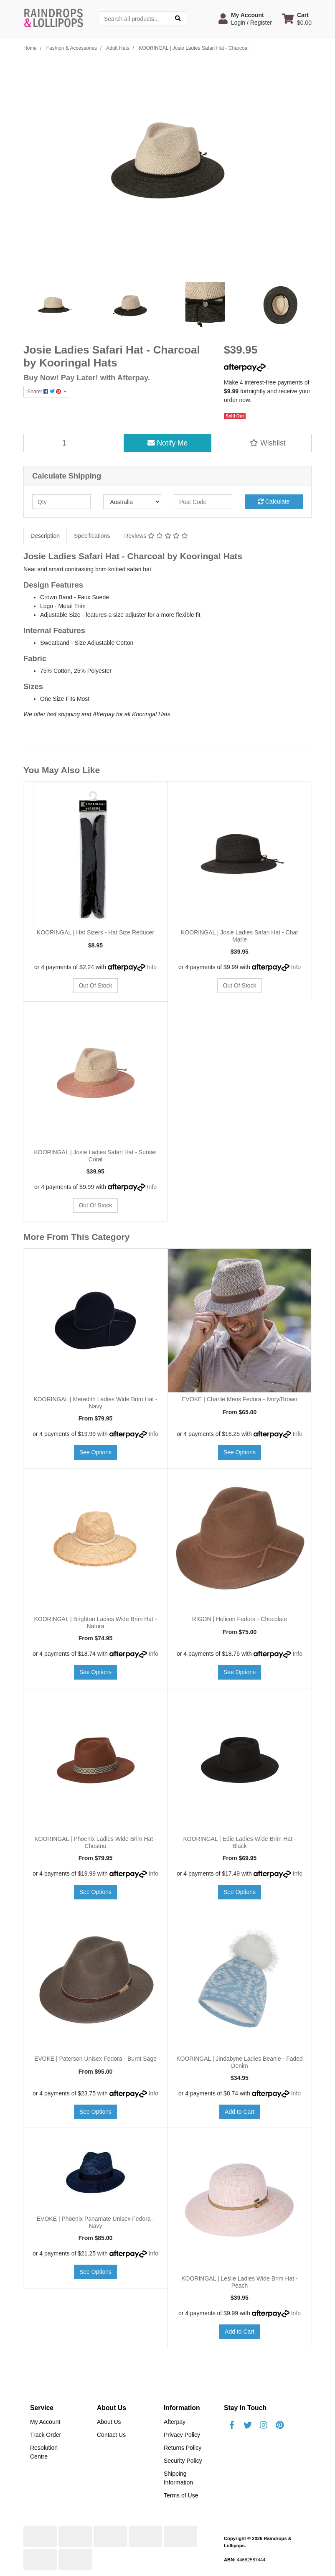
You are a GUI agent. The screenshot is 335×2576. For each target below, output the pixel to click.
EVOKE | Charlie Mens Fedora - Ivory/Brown (239, 1399)
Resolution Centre (44, 2452)
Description (45, 535)
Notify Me (167, 443)
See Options (95, 1452)
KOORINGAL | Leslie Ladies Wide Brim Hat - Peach (239, 2282)
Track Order (45, 2434)
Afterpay (174, 2421)
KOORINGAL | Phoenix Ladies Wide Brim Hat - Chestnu (95, 1842)
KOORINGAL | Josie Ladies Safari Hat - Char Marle (239, 936)
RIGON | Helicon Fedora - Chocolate (239, 1619)
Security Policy (183, 2460)
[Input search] (134, 18)
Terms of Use (181, 2495)
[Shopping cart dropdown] (297, 18)
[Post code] (203, 501)
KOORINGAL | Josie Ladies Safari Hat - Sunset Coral (95, 1156)
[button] (245, 18)
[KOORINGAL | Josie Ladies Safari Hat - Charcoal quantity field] (67, 443)
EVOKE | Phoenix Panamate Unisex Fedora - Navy (95, 2222)
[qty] (61, 501)
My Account (45, 2421)
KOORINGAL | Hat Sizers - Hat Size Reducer (95, 932)
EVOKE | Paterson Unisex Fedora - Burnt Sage (95, 2058)
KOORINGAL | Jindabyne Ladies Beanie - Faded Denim (239, 2062)
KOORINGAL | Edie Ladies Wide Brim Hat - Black (239, 1842)
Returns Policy (182, 2447)
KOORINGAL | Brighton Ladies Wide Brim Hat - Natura (95, 1622)
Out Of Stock (95, 985)
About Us (109, 2421)
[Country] (132, 501)
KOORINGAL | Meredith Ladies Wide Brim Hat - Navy (95, 1403)
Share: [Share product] (45, 392)
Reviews (156, 535)
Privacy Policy (182, 2434)
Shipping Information (178, 2478)
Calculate (273, 501)
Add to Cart (239, 2111)
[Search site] (178, 18)
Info (152, 967)
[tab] (45, 536)
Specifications (92, 535)
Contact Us (111, 2434)
